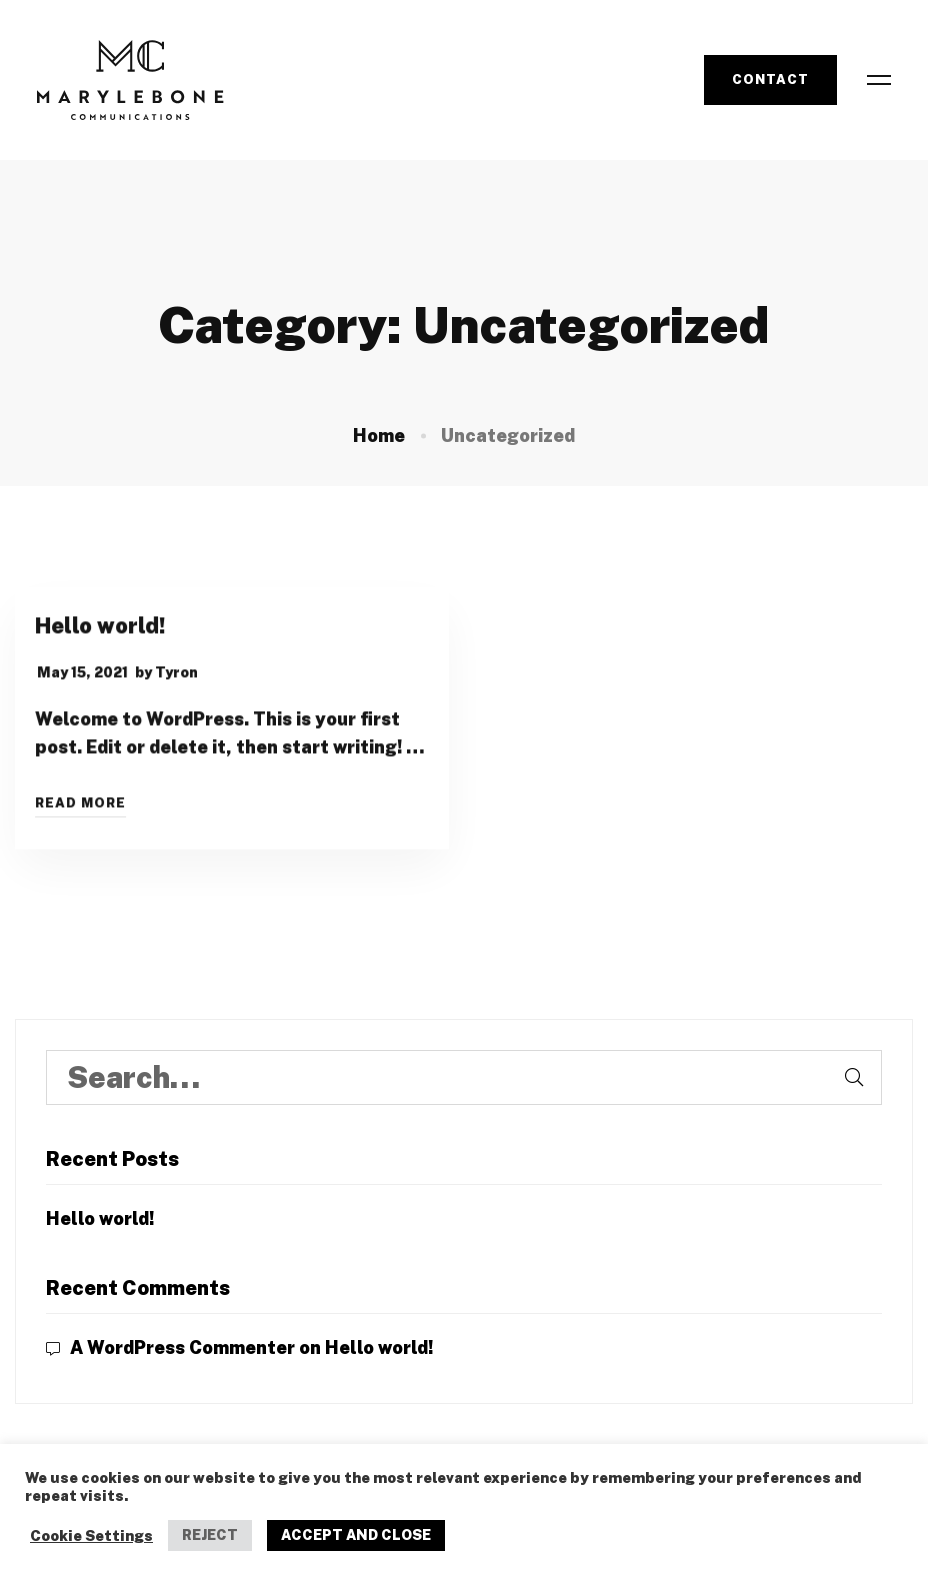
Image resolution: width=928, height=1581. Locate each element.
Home (379, 435)
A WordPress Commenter (182, 1347)
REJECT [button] (210, 1535)
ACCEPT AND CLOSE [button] (356, 1535)
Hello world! (100, 630)
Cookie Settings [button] (91, 1535)
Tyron (176, 677)
